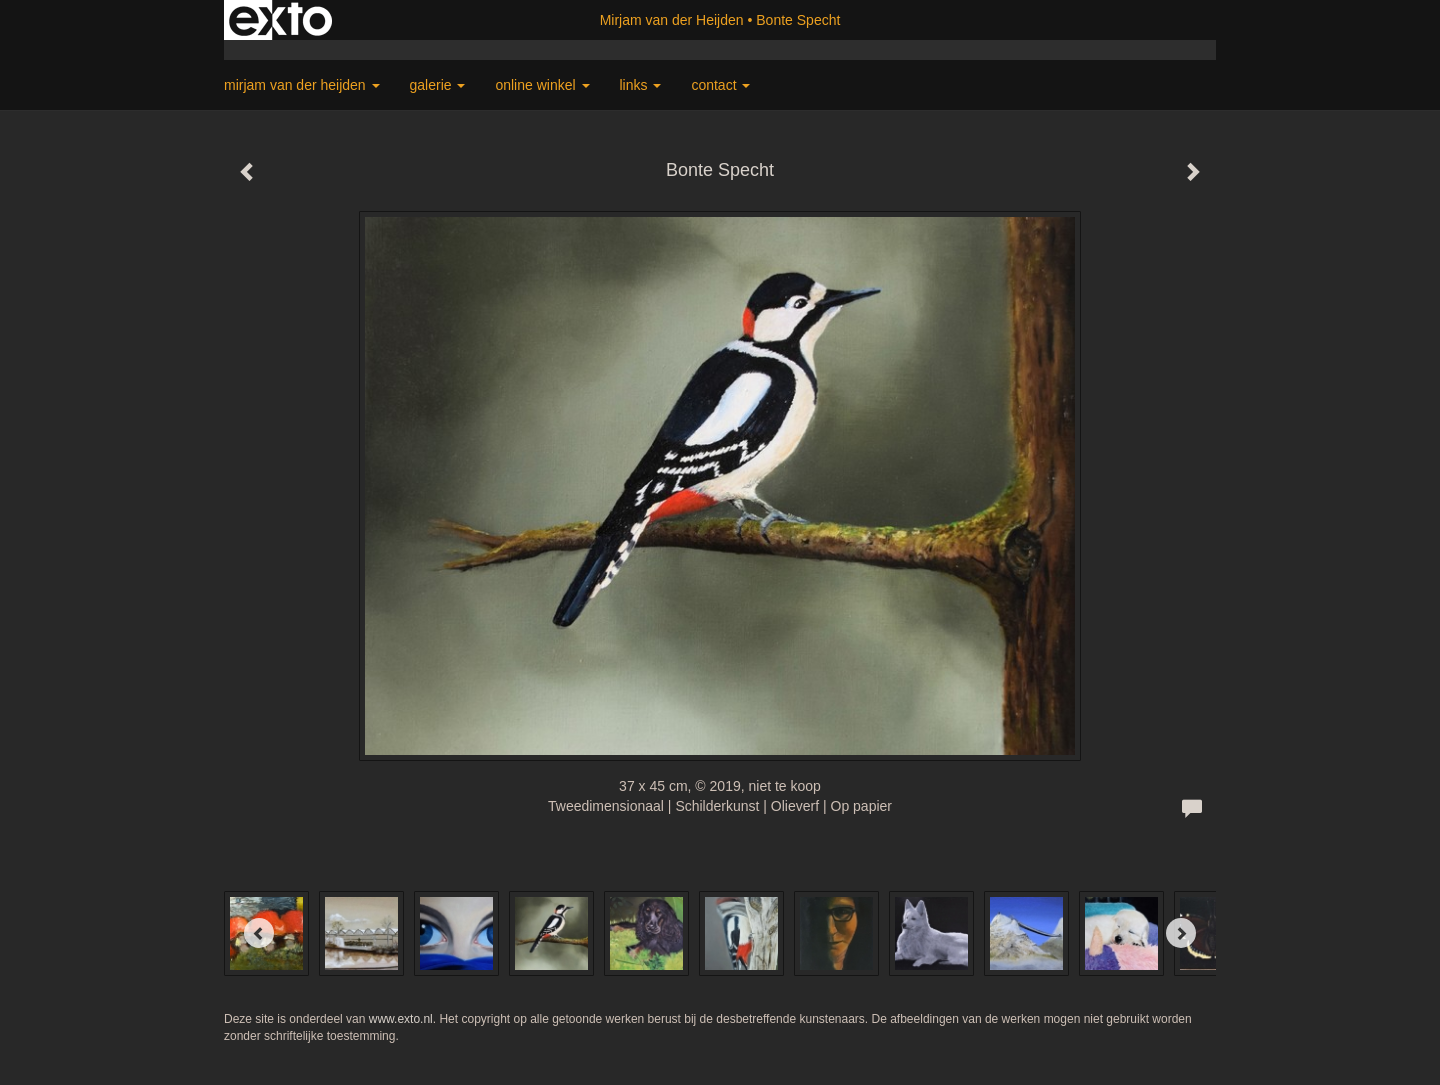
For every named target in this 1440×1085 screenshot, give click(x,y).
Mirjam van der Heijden (672, 20)
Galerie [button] (438, 85)
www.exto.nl (401, 1019)
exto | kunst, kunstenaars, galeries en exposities (280, 20)
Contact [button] (720, 85)
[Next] (1181, 933)
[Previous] (259, 933)
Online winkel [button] (542, 85)
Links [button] (641, 85)
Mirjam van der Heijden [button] (302, 85)
